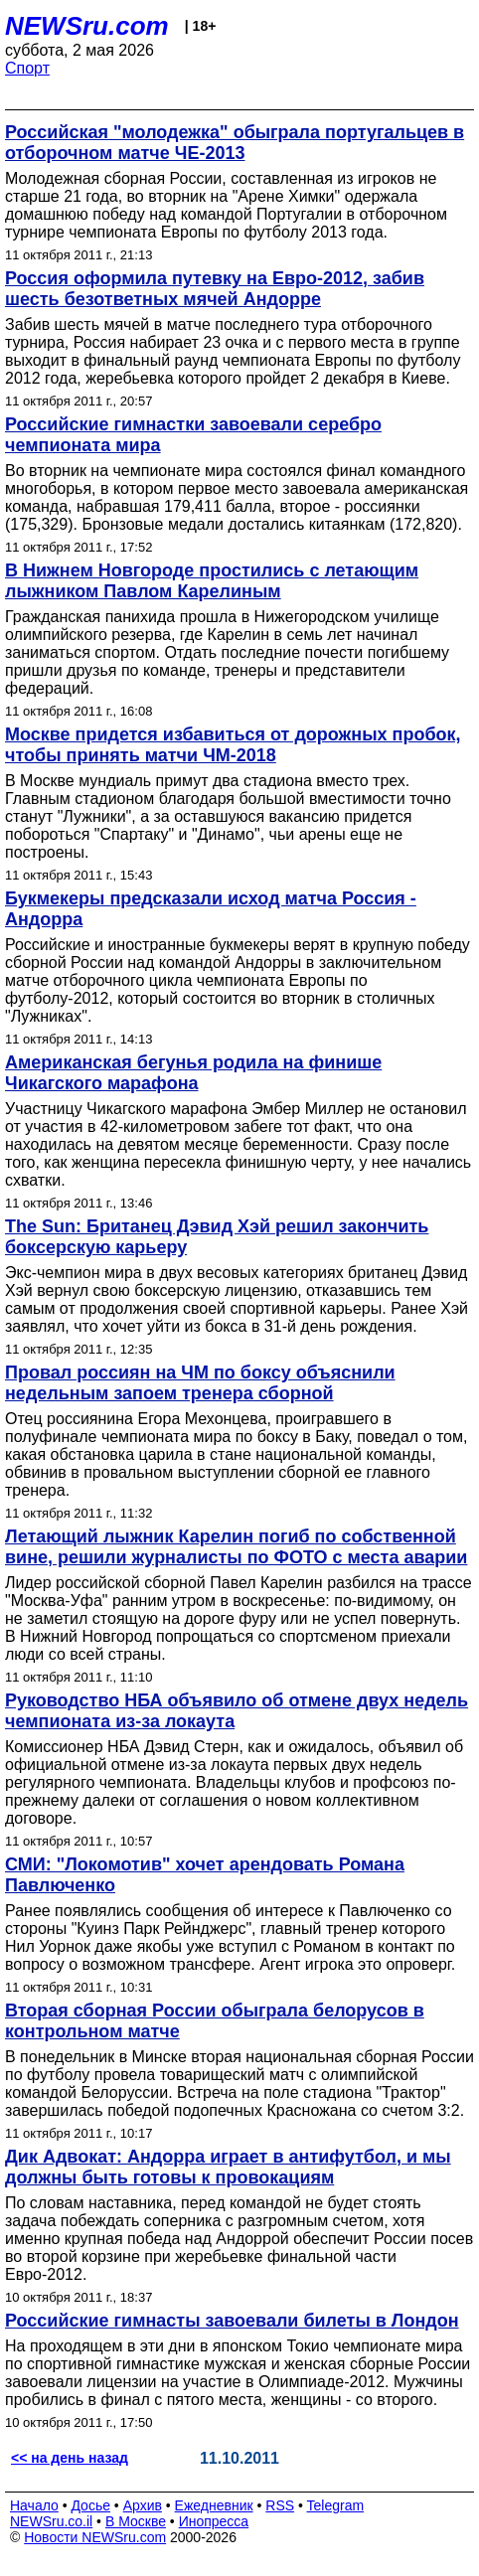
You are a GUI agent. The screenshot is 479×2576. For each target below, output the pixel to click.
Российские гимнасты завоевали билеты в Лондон (232, 2321)
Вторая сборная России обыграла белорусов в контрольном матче (214, 2021)
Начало (34, 2505)
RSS (279, 2505)
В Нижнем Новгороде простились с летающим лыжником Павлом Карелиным (211, 581)
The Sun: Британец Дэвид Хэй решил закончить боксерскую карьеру (216, 1236)
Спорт (27, 68)
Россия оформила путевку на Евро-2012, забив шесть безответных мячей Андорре (214, 288)
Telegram (336, 2505)
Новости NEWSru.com (95, 2537)
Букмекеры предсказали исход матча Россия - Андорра (210, 908)
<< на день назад (69, 2458)
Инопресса (214, 2521)
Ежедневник (214, 2505)
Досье (90, 2505)
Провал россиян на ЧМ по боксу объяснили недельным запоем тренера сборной (200, 1383)
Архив (142, 2505)
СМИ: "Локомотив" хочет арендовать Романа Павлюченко (204, 1874)
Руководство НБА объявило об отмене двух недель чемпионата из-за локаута (236, 1710)
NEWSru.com (87, 26)
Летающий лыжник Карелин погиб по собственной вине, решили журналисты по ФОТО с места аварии (236, 1547)
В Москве (135, 2521)
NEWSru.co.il (51, 2521)
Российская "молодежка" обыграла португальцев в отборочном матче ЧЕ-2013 (234, 142)
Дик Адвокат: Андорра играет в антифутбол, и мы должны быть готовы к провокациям (228, 2167)
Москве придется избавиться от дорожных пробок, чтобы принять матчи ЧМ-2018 (233, 744)
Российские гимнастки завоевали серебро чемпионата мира (193, 434)
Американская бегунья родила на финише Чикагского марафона (193, 1072)
